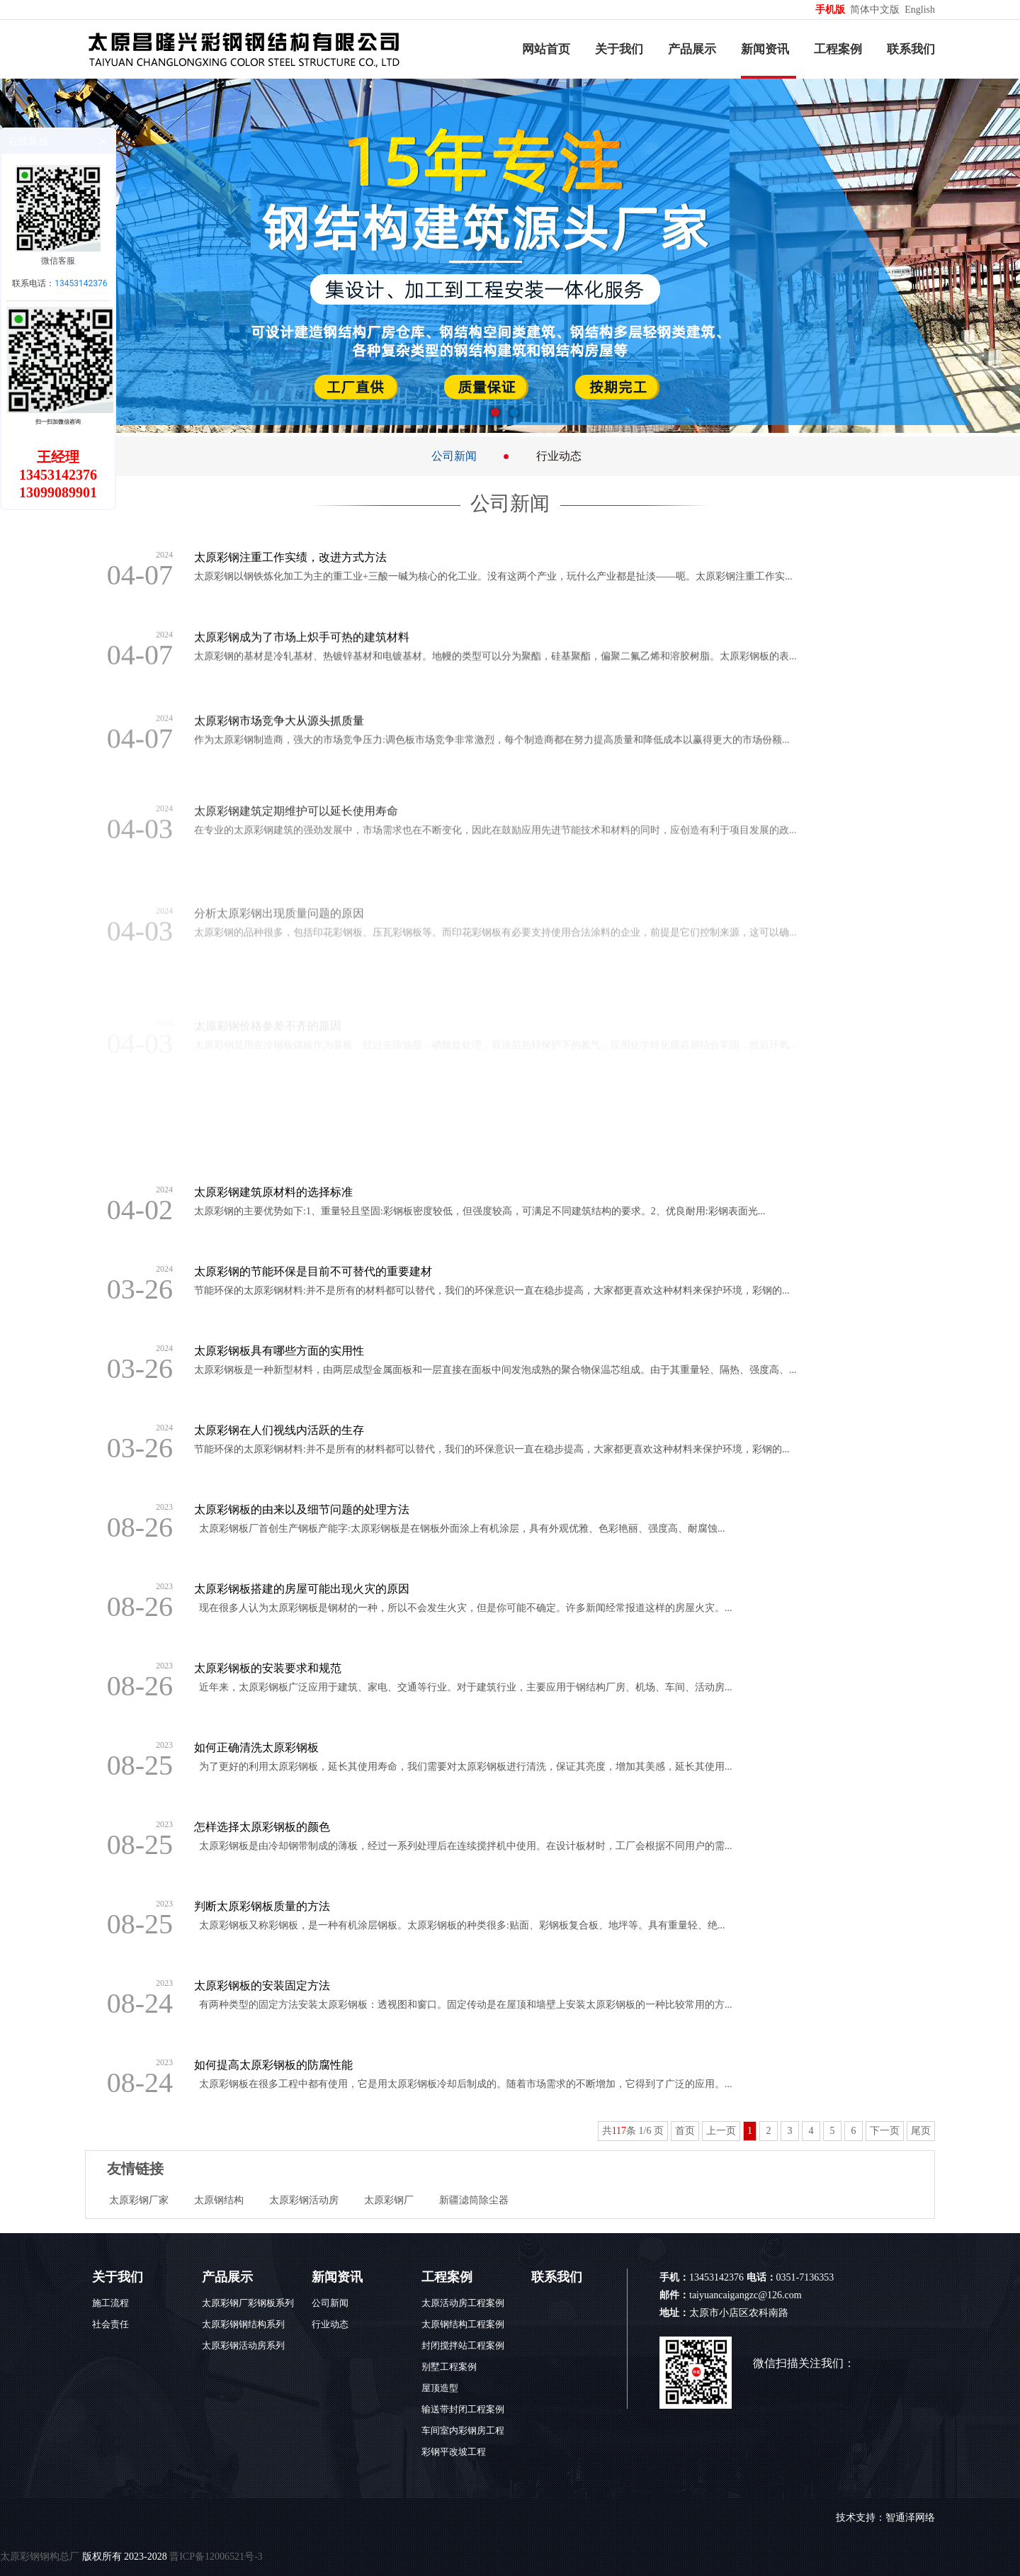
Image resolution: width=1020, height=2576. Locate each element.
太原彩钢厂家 (139, 2200)
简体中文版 (876, 9)
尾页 (921, 2130)
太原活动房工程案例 (462, 2303)
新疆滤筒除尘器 (474, 2200)
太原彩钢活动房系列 (243, 2345)
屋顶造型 (439, 2388)
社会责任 (110, 2324)
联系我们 (911, 49)
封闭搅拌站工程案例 (462, 2345)
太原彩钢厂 (389, 2200)
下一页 (885, 2130)
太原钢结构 (219, 2200)
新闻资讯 (765, 49)
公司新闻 (454, 456)
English (920, 9)
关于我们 (619, 49)
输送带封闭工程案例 (462, 2409)
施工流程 (110, 2303)
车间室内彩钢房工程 (462, 2430)
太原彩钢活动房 (304, 2200)
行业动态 (559, 456)
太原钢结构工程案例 (462, 2324)
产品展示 (692, 49)
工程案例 (838, 49)
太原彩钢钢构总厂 (39, 2556)
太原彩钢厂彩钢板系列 (248, 2303)
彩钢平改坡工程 (453, 2451)
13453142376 (81, 283)
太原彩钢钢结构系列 (243, 2324)
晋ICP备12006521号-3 (215, 2556)
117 (619, 2130)
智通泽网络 (910, 2517)
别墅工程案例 (449, 2366)
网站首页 (546, 49)
